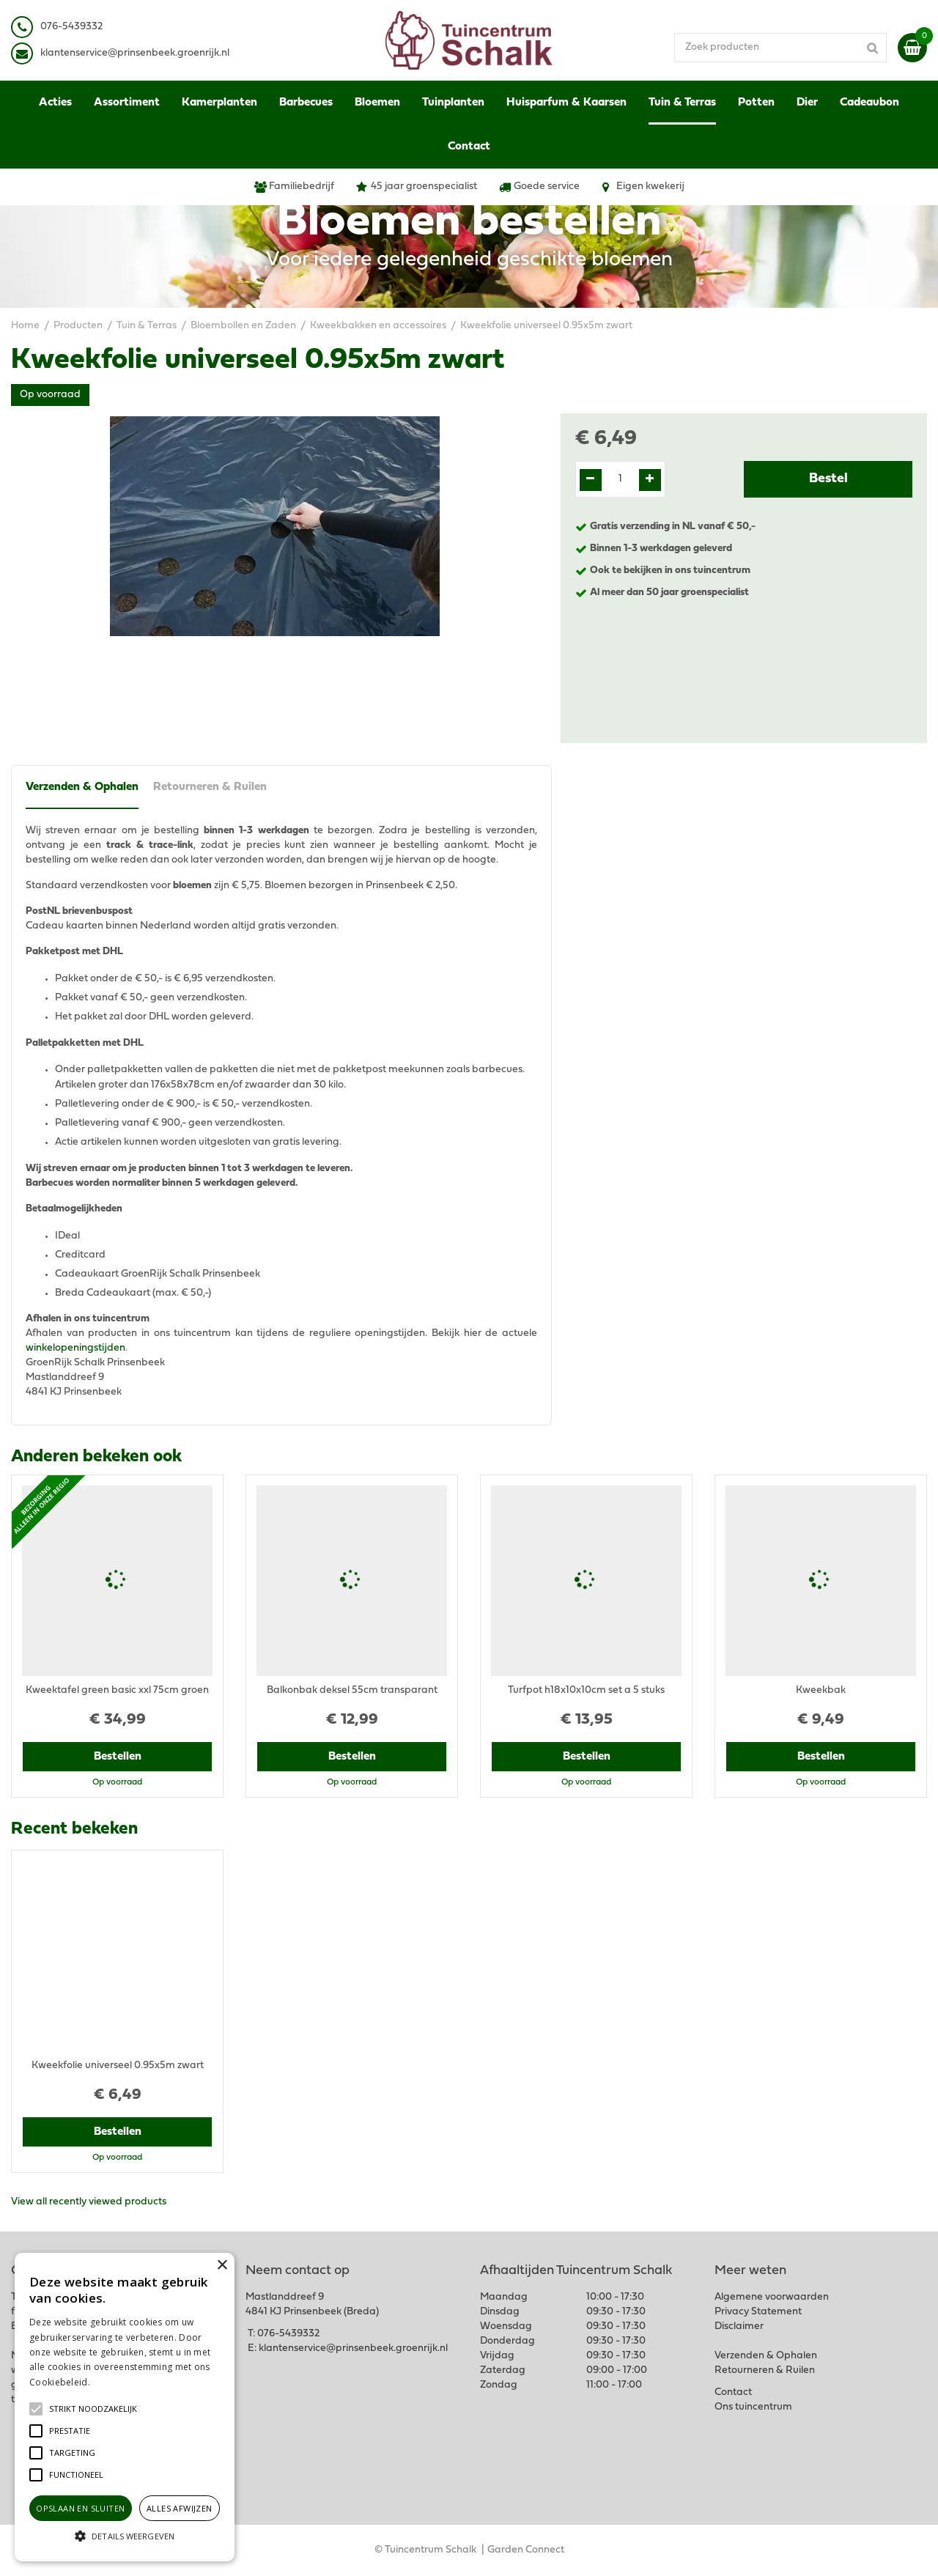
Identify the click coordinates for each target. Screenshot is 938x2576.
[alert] (124, 2407)
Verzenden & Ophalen (82, 787)
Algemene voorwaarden (771, 2297)
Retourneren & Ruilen (210, 787)
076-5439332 (288, 2334)
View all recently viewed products (88, 2202)
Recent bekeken (74, 1829)
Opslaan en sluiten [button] (80, 2508)
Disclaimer (739, 2326)
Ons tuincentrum (753, 2407)
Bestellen (117, 1757)
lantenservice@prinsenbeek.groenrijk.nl (137, 53)
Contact (733, 2392)
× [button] (221, 2265)
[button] (93, 2409)
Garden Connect (525, 2550)
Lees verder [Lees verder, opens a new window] (117, 2382)
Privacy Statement (758, 2312)
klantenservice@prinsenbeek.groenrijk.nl (353, 2348)
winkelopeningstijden (75, 1348)
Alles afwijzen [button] (180, 2508)
